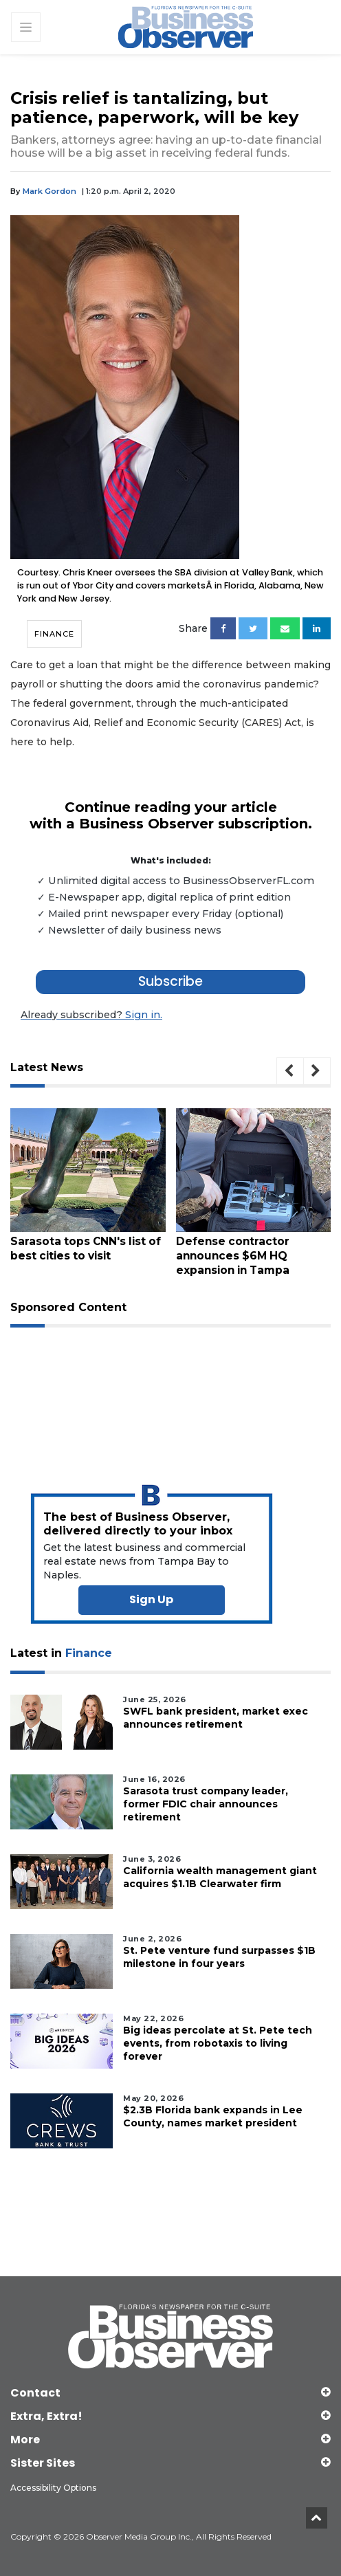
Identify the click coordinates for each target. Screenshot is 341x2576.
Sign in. (91, 1015)
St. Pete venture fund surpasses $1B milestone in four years (219, 1956)
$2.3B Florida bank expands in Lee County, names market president (212, 2115)
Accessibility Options (53, 2488)
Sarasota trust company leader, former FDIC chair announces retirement (205, 1803)
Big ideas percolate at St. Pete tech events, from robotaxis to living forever (217, 2042)
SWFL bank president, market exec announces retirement (215, 1717)
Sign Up (151, 1599)
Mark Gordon (49, 191)
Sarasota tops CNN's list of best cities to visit (95, 1248)
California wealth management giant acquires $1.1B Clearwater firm (220, 1876)
